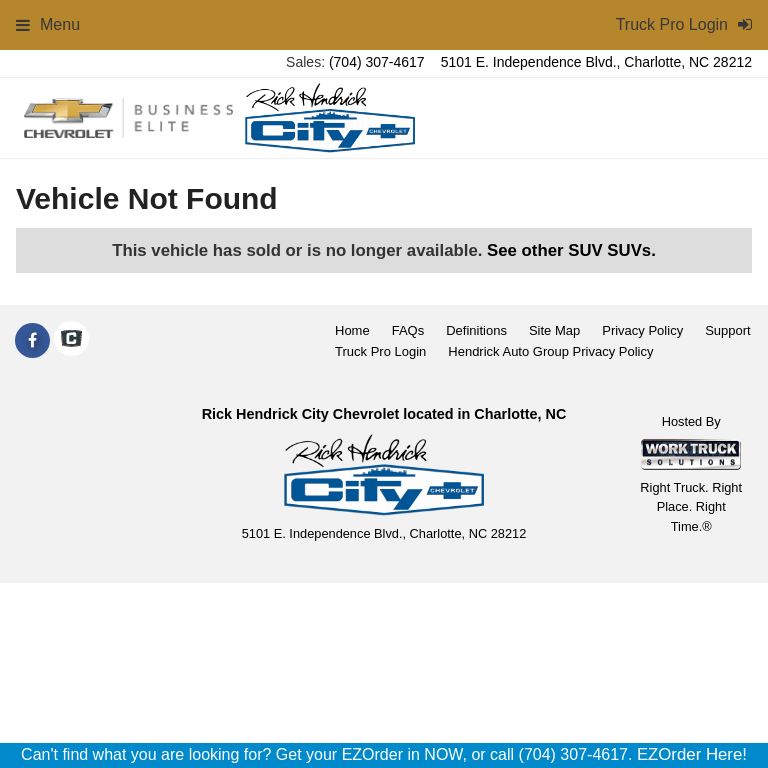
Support (728, 330)
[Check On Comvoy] (71, 341)
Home (352, 330)
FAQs (408, 330)
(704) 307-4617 (377, 62)
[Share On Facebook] (32, 341)
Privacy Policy (642, 330)
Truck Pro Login (380, 351)
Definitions (476, 330)
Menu (48, 24)
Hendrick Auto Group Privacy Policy (550, 351)
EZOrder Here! (692, 754)
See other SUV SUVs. (571, 250)
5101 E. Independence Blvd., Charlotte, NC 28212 (596, 62)
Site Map (554, 330)
